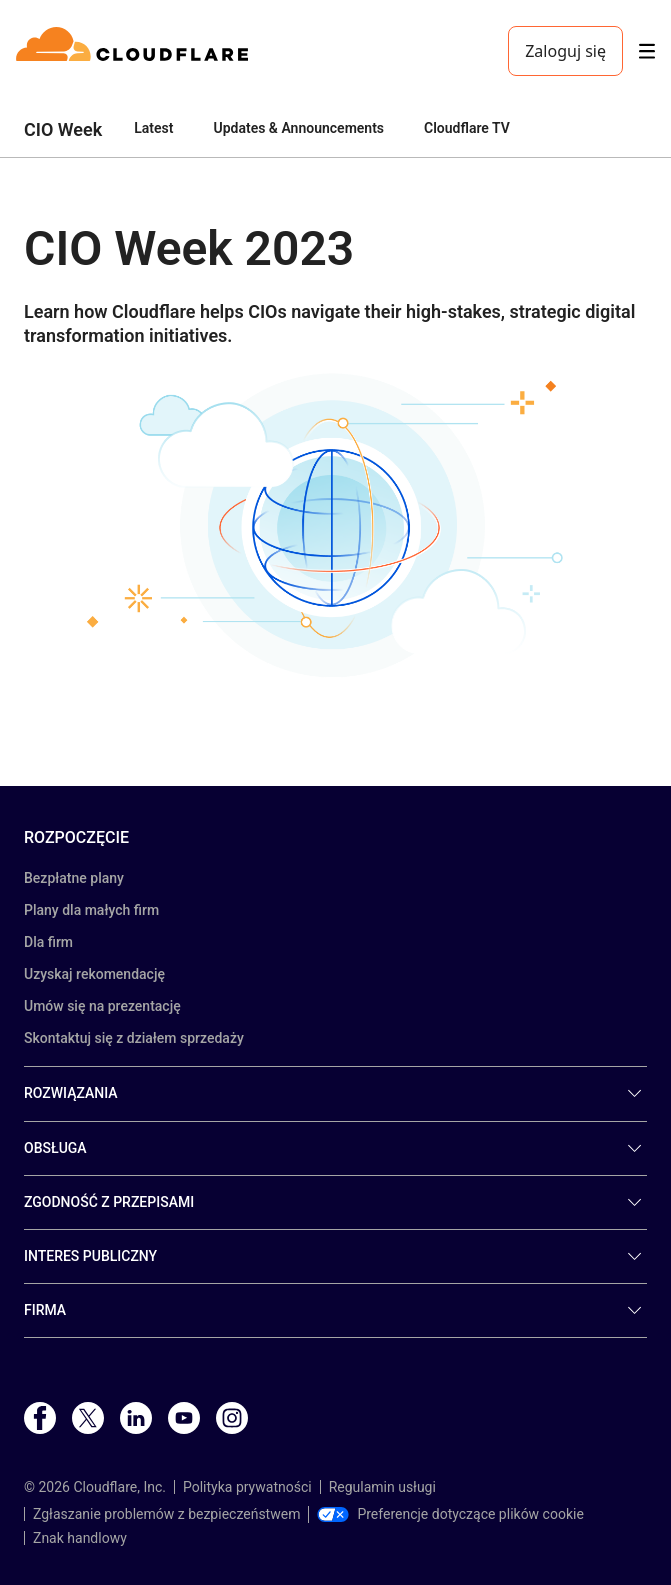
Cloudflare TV (467, 128)
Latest (153, 128)
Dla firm (48, 942)
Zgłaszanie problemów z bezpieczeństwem (166, 1514)
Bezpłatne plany (74, 878)
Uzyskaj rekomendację (94, 974)
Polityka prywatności (247, 1487)
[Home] (135, 51)
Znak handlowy (80, 1538)
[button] (335, 523)
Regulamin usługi (382, 1487)
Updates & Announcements (298, 128)
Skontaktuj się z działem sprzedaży (134, 1038)
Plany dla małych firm (91, 910)
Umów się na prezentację (102, 1006)
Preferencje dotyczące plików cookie (450, 1514)
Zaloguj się (565, 51)
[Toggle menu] (647, 51)
